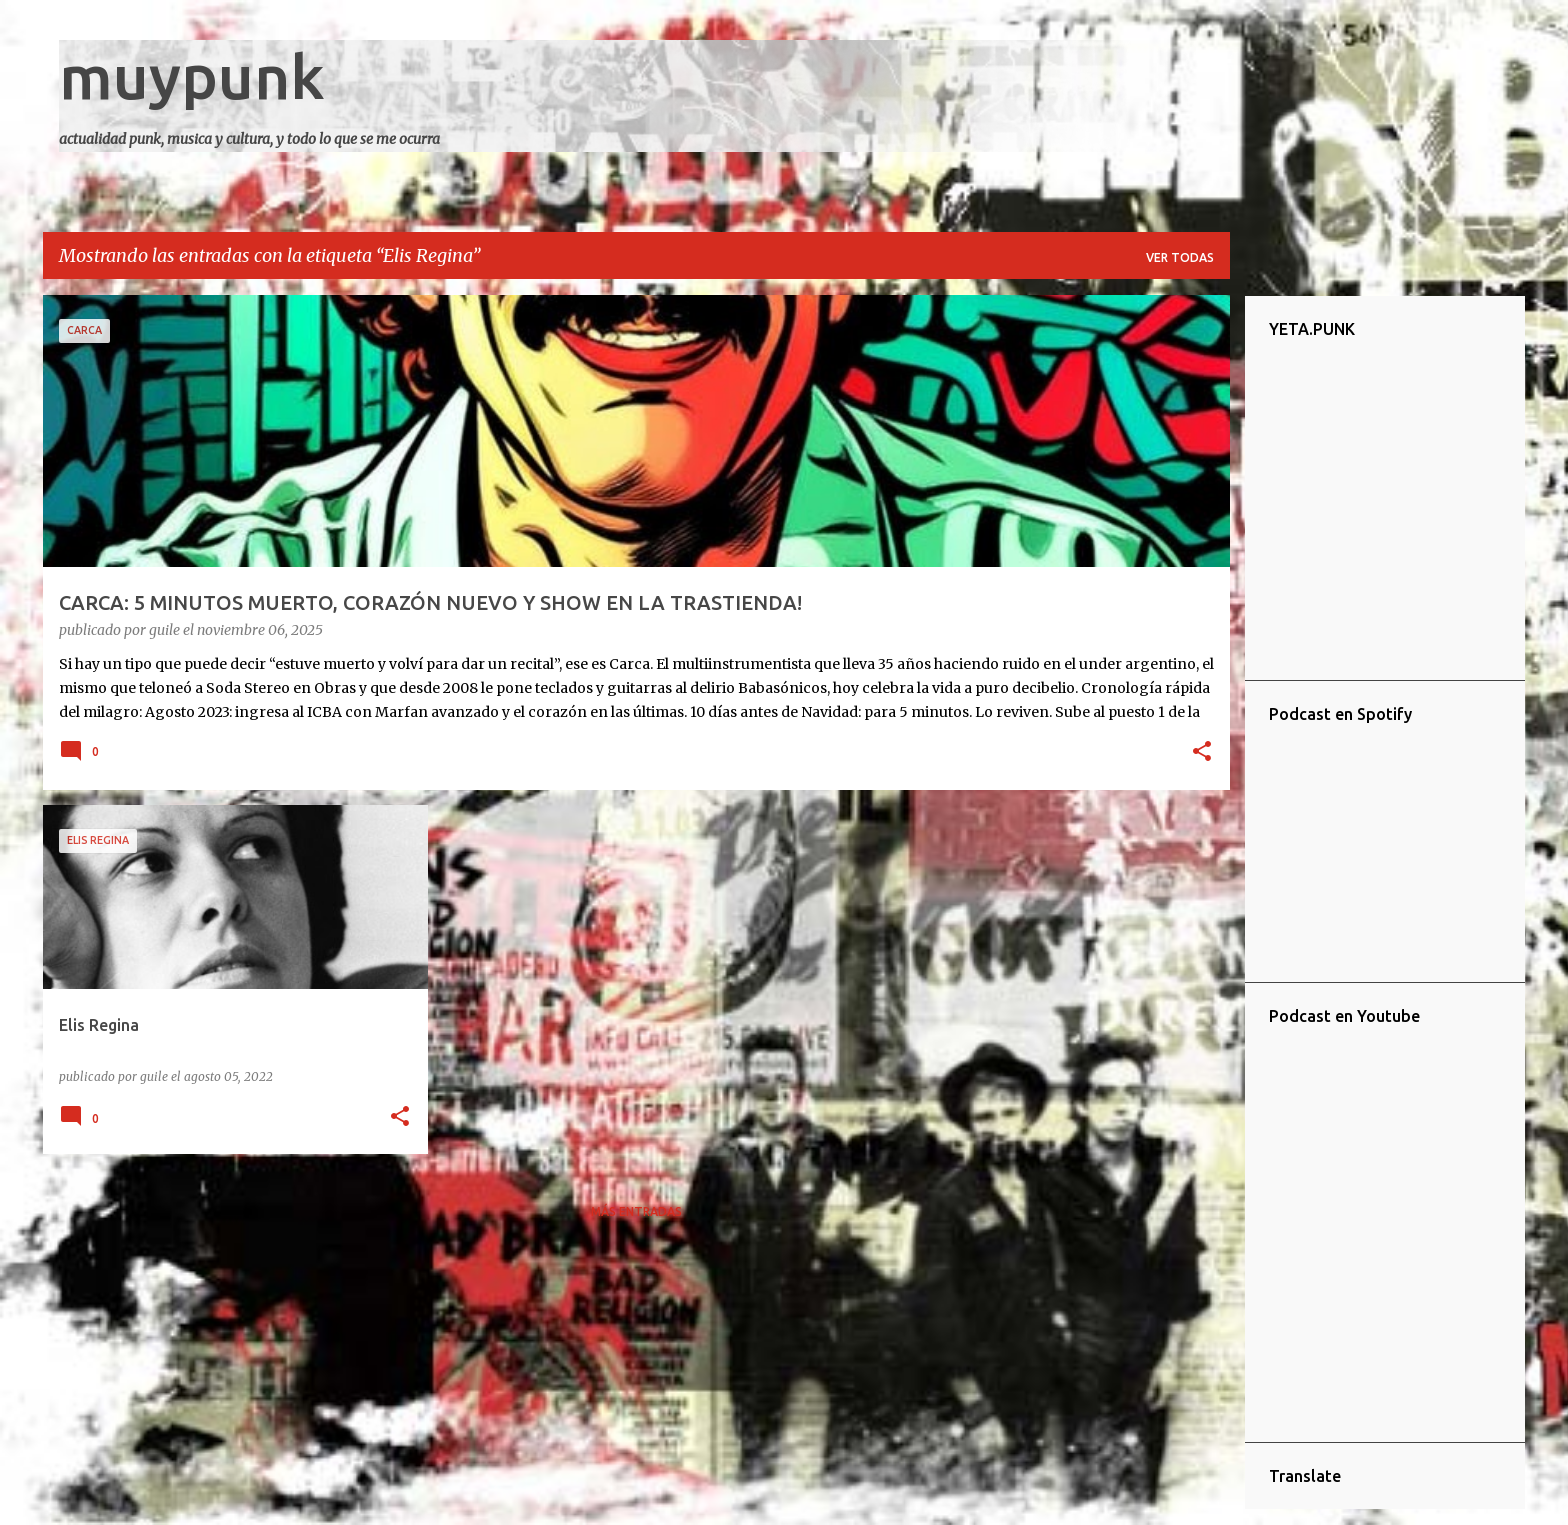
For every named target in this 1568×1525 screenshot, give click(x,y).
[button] (1202, 753)
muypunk (192, 76)
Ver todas (1180, 257)
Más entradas (636, 1211)
